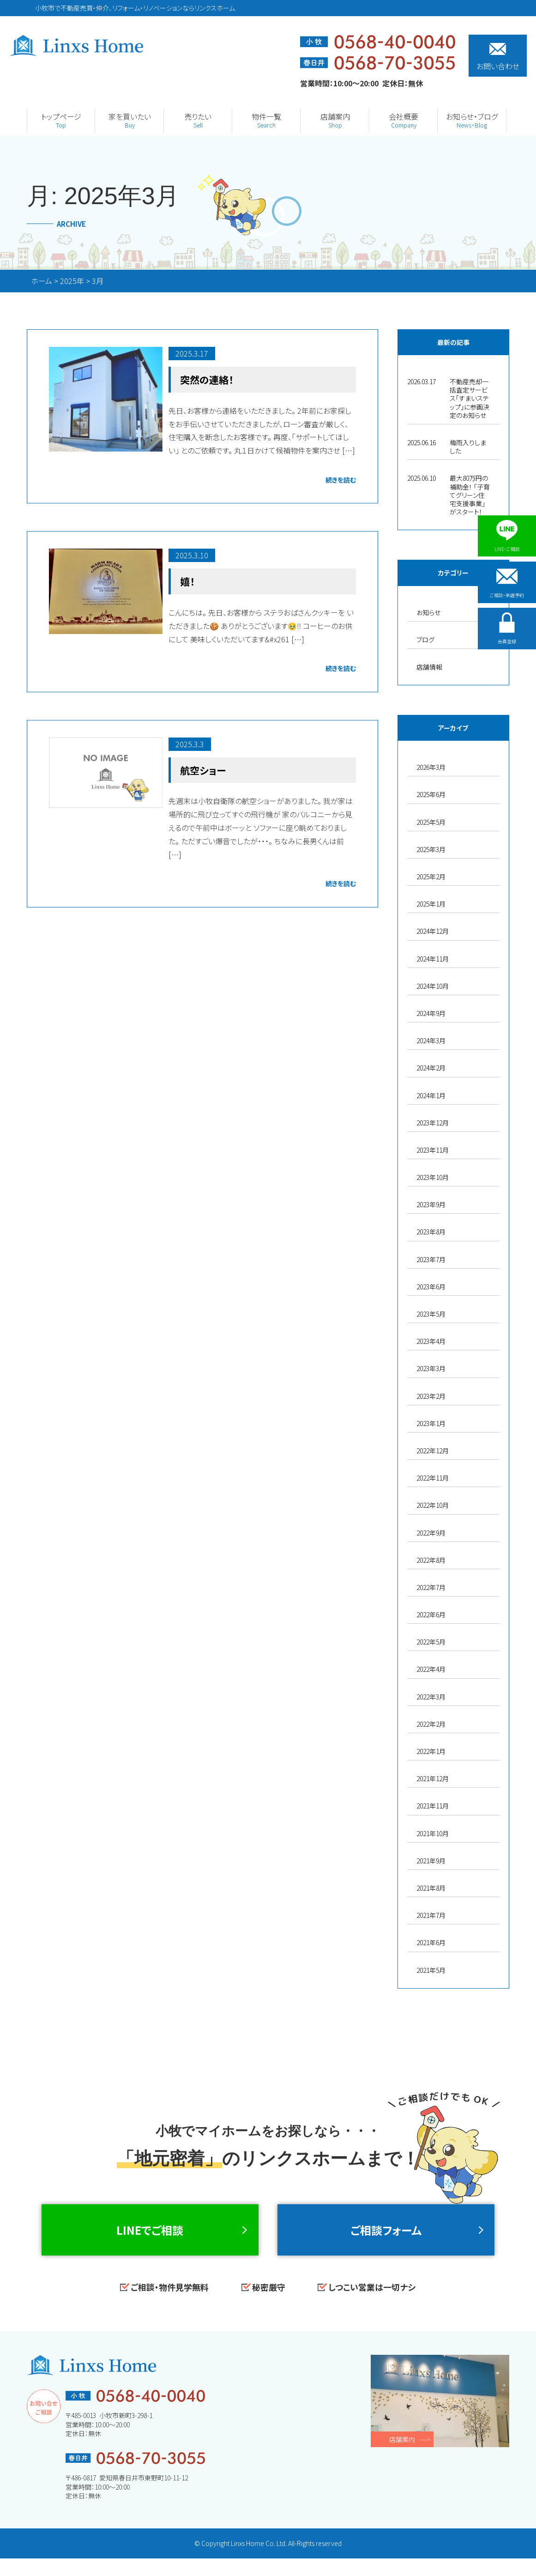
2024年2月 (431, 1067)
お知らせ (428, 612)
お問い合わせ (497, 57)
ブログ (425, 639)
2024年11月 (432, 958)
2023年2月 (431, 1396)
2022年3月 (431, 1696)
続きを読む (340, 479)
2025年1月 (431, 903)
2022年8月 (431, 1560)
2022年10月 (432, 1505)
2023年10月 (432, 1177)
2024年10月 (432, 986)
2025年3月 (431, 849)
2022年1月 (431, 1751)
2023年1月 (431, 1423)
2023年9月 (431, 1204)
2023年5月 (431, 1313)
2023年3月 (431, 1368)
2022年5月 (431, 1641)
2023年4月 (431, 1341)
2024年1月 (431, 1095)
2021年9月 (431, 1860)
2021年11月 (432, 1805)
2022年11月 (432, 1477)
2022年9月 (431, 1532)
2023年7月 (431, 1259)
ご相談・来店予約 (507, 588)
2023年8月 (431, 1231)
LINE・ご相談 (507, 536)
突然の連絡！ (208, 379)
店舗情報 (429, 666)
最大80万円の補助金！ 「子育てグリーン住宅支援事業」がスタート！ (470, 494)
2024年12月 (432, 931)
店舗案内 (402, 2456)
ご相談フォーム (386, 2238)
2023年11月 (432, 1150)
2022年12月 (432, 1450)
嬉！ (187, 581)
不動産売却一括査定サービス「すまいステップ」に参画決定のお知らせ (469, 398)
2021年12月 (432, 1778)
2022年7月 (431, 1587)
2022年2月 (431, 1724)
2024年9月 (431, 1013)
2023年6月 (431, 1286)
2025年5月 (431, 822)
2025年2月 (431, 876)
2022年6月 (431, 1614)
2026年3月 (431, 767)
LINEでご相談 (149, 2238)
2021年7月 (431, 1915)
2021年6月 (431, 1942)
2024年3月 (431, 1040)
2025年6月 (431, 794)
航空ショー (204, 769)
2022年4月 (431, 1669)
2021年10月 (432, 1833)
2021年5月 (431, 1970)
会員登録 (507, 639)
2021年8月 (431, 1888)
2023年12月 (432, 1122)
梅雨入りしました (468, 446)
